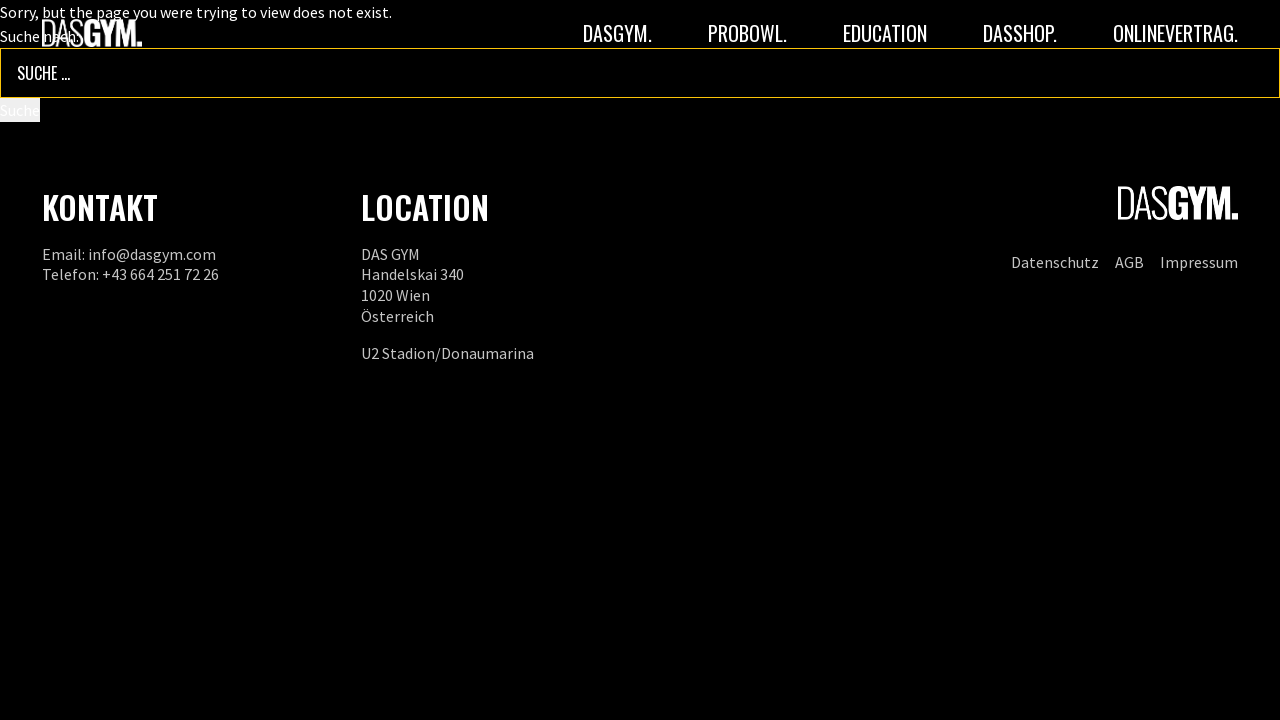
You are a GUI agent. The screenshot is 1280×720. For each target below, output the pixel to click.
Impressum (1199, 262)
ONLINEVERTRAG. (1175, 33)
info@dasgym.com (152, 254)
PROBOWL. (747, 33)
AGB (1129, 262)
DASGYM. (617, 33)
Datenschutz (1055, 262)
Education (885, 33)
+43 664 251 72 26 (160, 274)
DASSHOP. (1020, 33)
